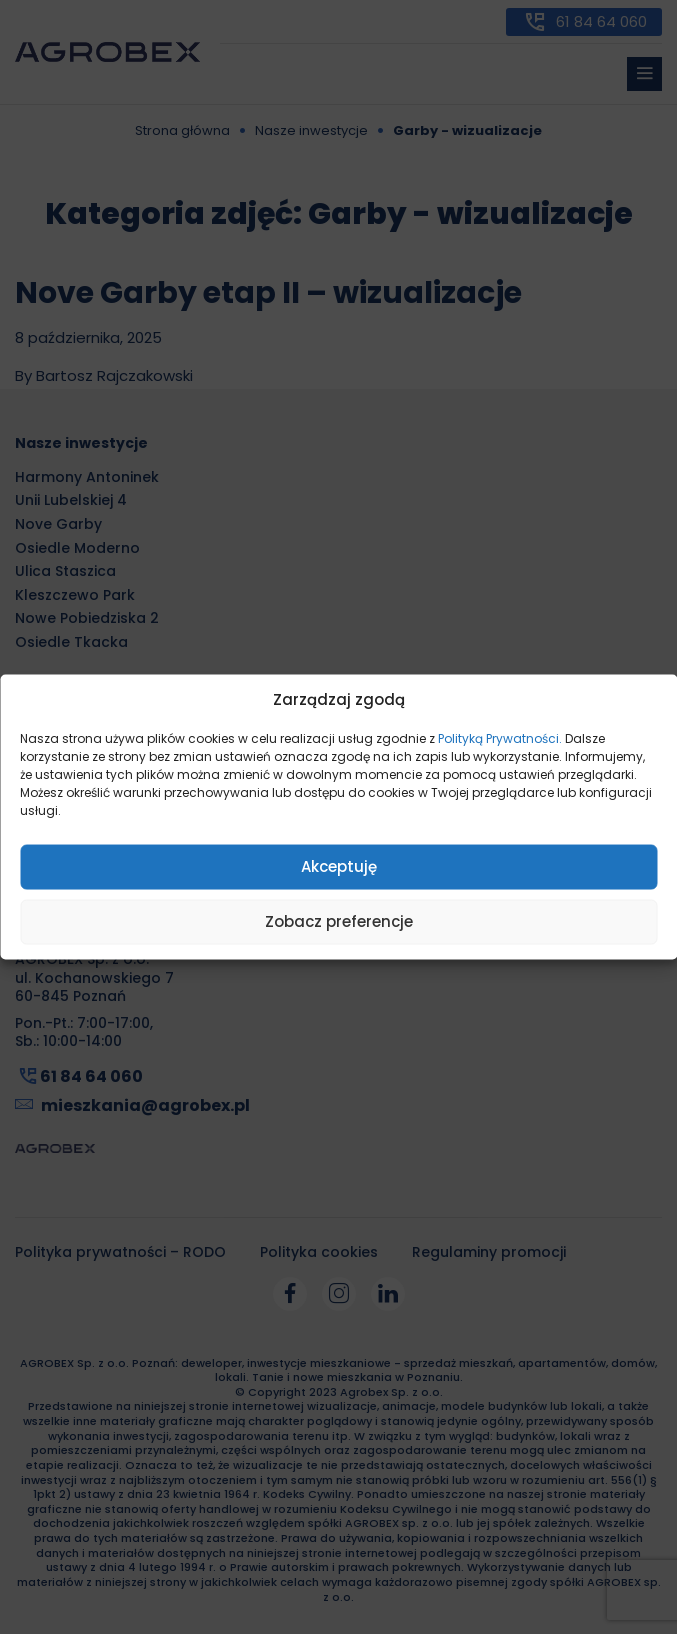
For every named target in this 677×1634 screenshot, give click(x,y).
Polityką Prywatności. (500, 737)
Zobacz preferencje (339, 921)
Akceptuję (339, 866)
